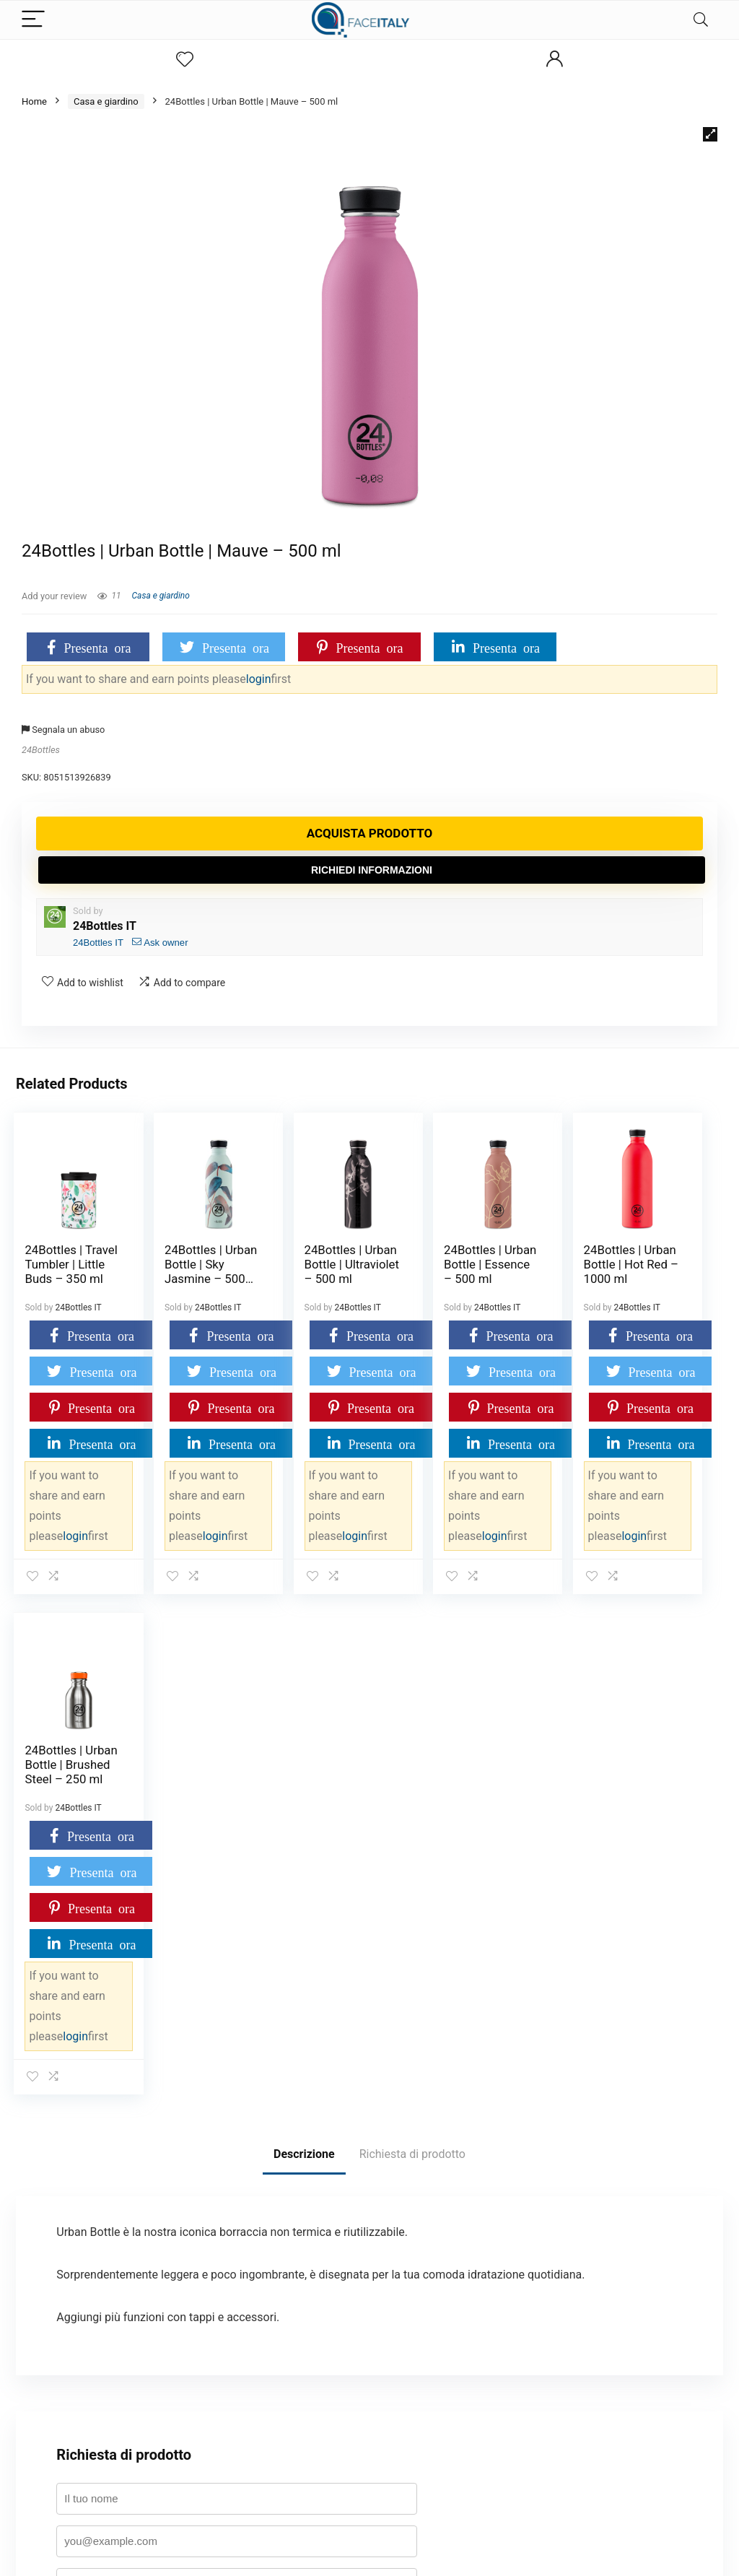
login (258, 679)
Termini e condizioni (66, 2416)
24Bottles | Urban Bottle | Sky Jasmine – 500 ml (181, 1271)
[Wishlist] (184, 60)
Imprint (282, 2481)
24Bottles (41, 749)
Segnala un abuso (63, 729)
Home (34, 101)
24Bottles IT (104, 926)
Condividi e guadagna (69, 2438)
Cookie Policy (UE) (306, 2330)
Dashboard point (59, 2351)
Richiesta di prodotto (412, 1654)
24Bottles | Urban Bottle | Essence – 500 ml (421, 1271)
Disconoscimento (304, 2503)
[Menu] (33, 20)
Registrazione (296, 2395)
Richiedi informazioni (371, 870)
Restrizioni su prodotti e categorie (338, 2373)
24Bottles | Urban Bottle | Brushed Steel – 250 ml (663, 1271)
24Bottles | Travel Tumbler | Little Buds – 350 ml (58, 1279)
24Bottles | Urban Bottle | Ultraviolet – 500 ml (301, 1271)
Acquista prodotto (370, 833)
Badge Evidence (58, 2395)
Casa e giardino (106, 101)
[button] (710, 134)
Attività (282, 2438)
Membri (284, 2416)
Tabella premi (53, 2373)
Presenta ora (97, 646)
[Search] (700, 20)
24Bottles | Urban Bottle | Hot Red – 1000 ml (541, 1271)
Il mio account (54, 2330)
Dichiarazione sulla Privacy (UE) (333, 2460)
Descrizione (304, 1654)
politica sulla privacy (342, 2199)
